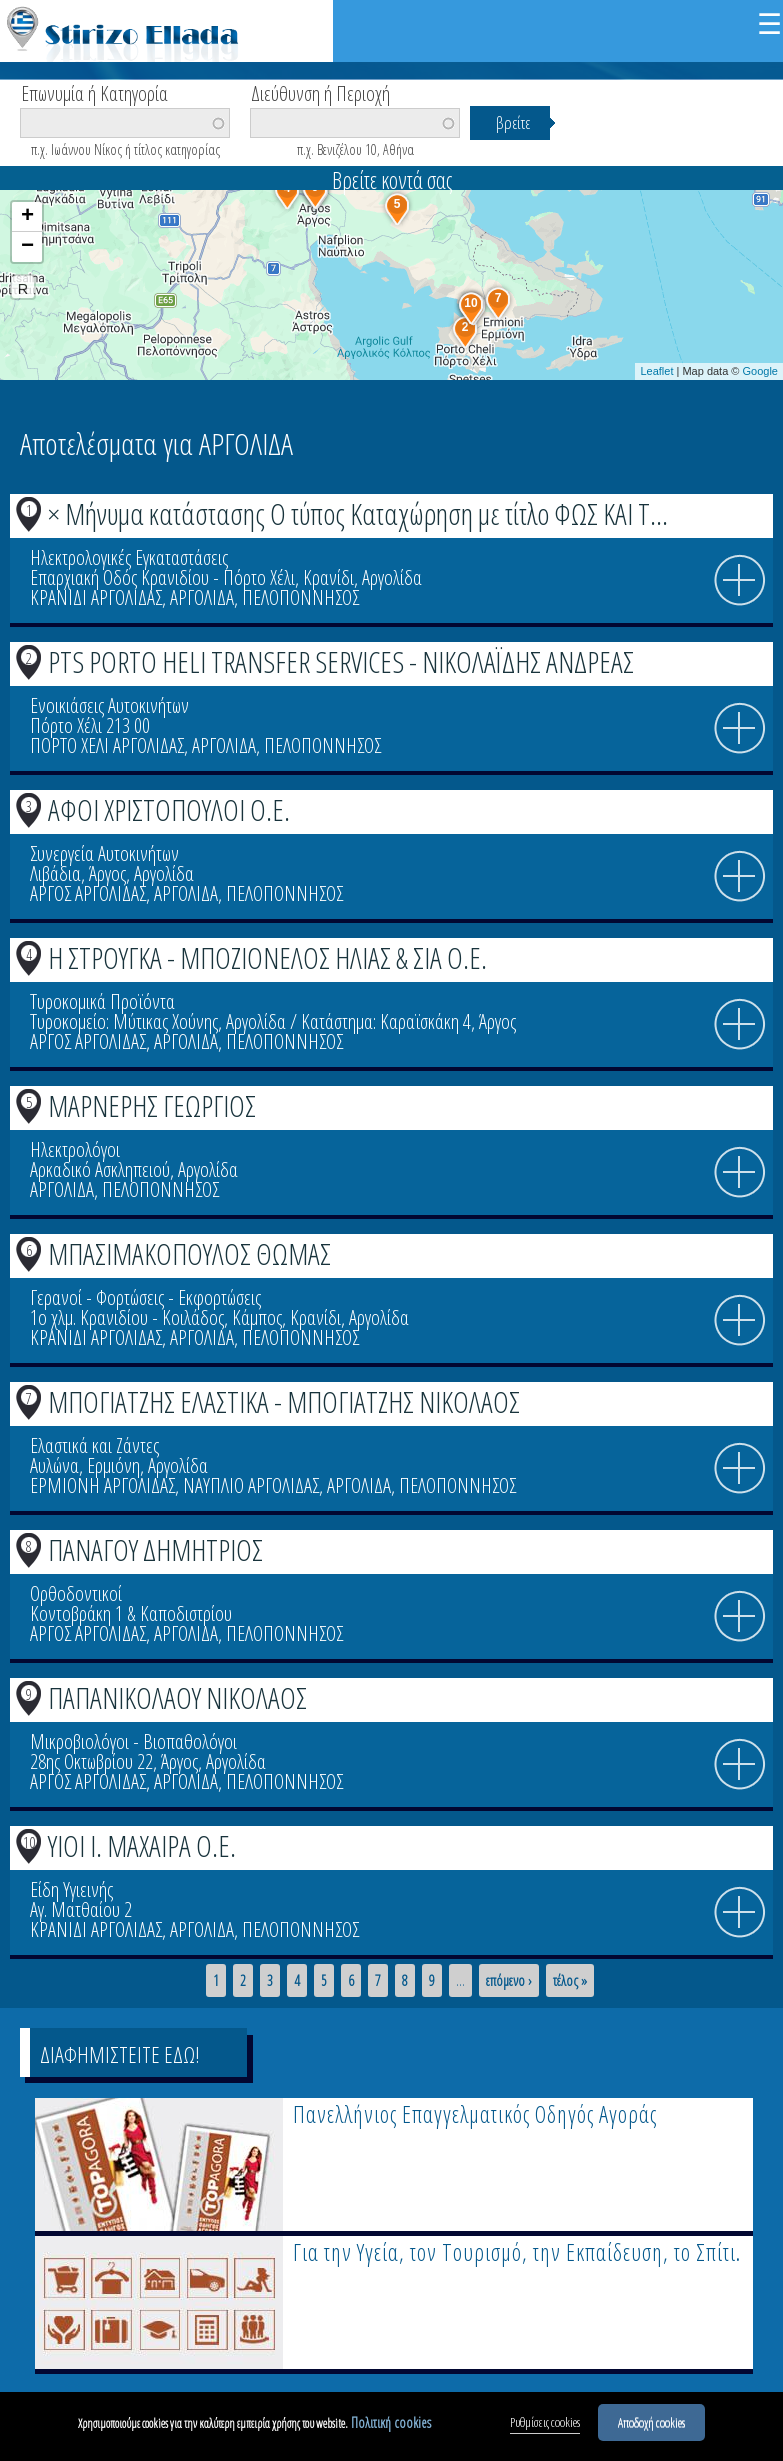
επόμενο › (509, 1981)
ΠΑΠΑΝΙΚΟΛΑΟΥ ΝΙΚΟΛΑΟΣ (177, 1697)
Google (760, 371)
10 (29, 1842)
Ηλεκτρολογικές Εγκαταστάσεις (129, 557)
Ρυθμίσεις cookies (545, 2428)
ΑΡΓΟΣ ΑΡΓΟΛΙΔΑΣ (88, 893)
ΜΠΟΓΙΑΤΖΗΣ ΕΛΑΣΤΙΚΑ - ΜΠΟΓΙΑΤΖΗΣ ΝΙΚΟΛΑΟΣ (284, 1401)
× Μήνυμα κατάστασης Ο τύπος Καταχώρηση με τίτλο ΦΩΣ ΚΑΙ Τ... (358, 513)
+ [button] (27, 217)
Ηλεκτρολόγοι (75, 1149)
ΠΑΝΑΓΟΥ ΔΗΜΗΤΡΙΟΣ (155, 1549)
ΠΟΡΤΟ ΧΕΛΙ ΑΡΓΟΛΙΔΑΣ (107, 745)
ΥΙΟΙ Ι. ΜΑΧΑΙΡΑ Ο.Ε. (142, 1845)
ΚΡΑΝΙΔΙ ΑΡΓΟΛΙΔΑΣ (96, 597)
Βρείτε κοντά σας (392, 180)
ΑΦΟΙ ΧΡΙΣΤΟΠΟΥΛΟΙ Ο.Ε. (169, 809)
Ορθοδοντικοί (76, 1593)
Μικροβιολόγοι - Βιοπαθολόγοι (133, 1741)
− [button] (27, 247)
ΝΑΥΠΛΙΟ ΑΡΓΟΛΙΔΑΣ (251, 1485)
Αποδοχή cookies (651, 2428)
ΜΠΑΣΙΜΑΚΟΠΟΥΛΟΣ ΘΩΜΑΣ (189, 1253)
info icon (740, 581)
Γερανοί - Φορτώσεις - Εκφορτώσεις (145, 1297)
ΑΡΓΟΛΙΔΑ (202, 597)
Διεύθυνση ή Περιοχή (320, 92)
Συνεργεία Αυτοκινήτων (104, 853)
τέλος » (570, 1981)
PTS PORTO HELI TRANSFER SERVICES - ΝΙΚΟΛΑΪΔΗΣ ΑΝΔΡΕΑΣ (341, 661)
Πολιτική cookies (391, 2428)
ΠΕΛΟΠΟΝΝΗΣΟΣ (300, 597)
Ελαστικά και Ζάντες (94, 1445)
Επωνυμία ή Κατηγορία (94, 92)
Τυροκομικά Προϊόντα (102, 1001)
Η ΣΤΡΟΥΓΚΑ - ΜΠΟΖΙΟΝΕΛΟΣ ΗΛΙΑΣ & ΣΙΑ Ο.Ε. (267, 957)
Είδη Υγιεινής (71, 1889)
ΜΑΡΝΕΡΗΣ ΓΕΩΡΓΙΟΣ (152, 1105)
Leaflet (656, 371)
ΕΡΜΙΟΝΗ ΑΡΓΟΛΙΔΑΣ (102, 1485)
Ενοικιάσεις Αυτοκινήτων (109, 705)
